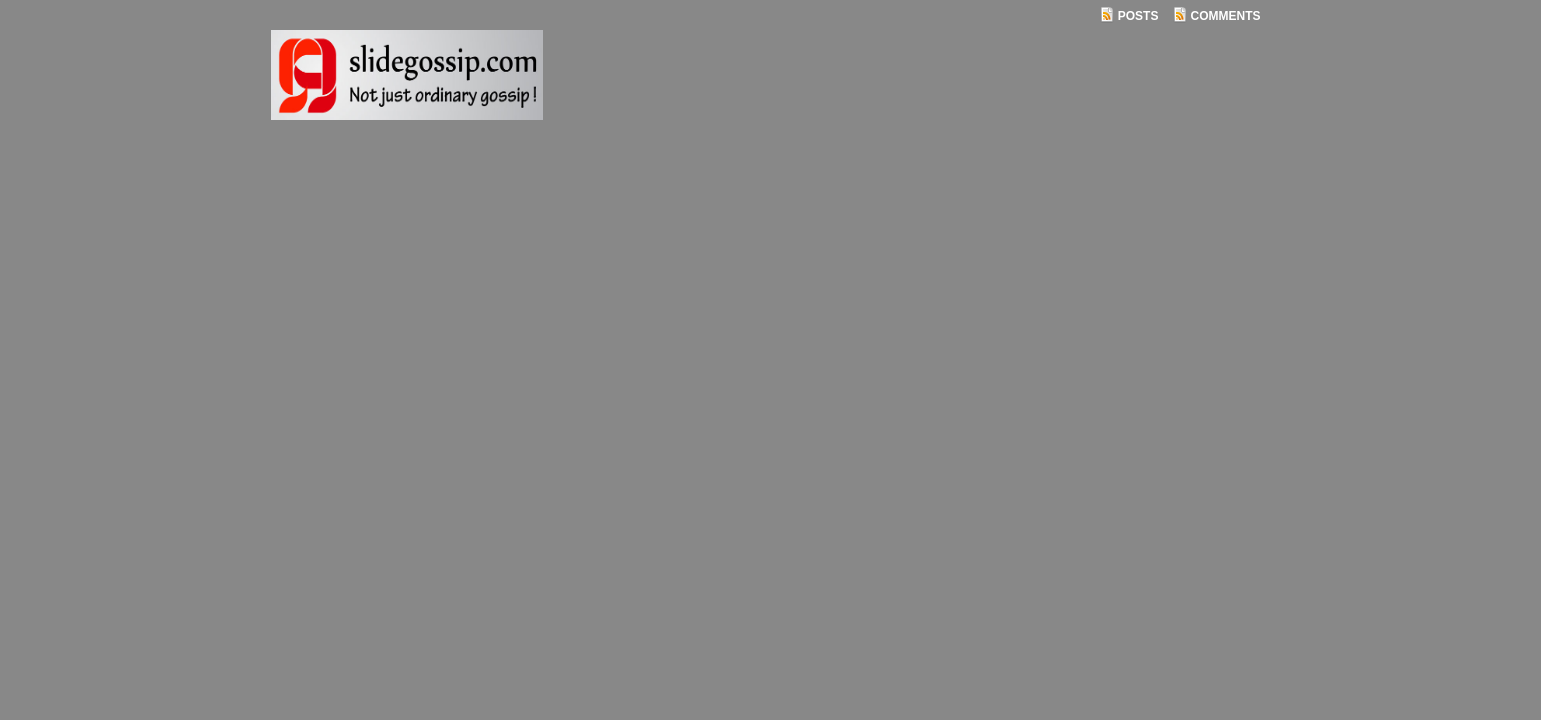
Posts (1138, 16)
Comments (1226, 16)
